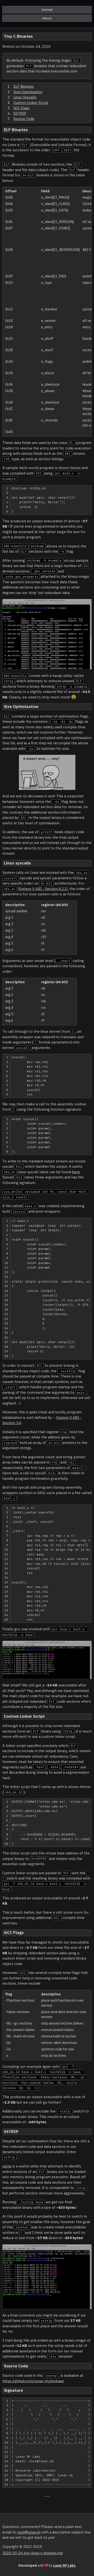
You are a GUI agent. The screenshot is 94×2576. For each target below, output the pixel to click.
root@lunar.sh (28, 2532)
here (76, 1172)
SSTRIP (19, 113)
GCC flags (21, 108)
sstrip (6, 2166)
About (47, 18)
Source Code (23, 118)
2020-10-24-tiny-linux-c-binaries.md (32, 2553)
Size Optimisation (27, 92)
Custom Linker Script (30, 102)
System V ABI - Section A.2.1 (43, 888)
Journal (47, 10)
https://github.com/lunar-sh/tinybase (33, 2381)
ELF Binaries (23, 86)
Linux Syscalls (24, 97)
